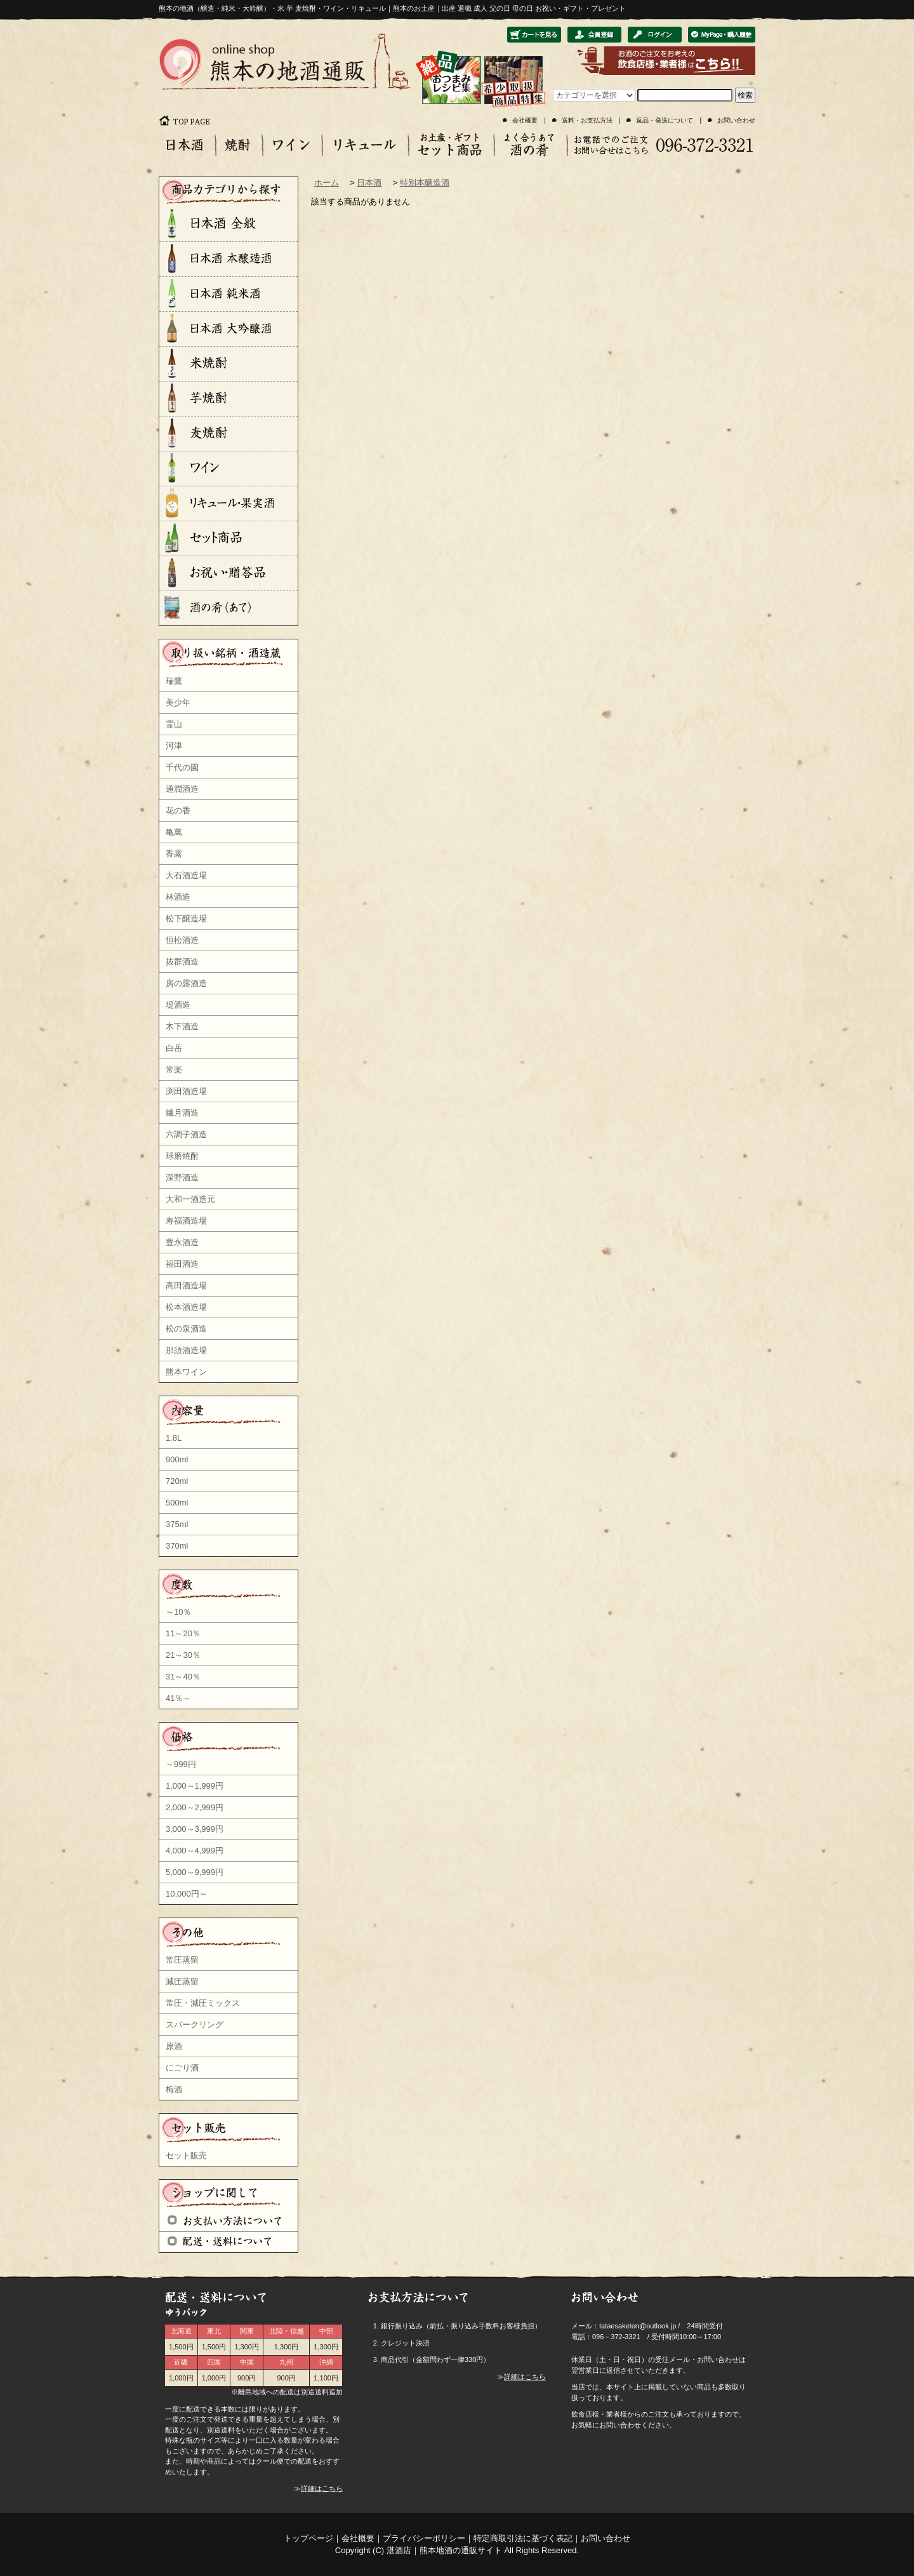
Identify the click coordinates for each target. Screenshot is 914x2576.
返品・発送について (664, 120)
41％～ (178, 1698)
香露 (174, 853)
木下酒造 (182, 1026)
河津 (174, 746)
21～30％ (183, 1655)
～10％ (178, 1612)
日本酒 (369, 182)
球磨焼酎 (182, 1156)
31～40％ (183, 1676)
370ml (177, 1546)
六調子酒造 (186, 1134)
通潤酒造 (182, 789)
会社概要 (525, 120)
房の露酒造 (186, 983)
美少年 (178, 702)
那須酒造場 (186, 1350)
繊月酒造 (182, 1113)
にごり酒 (182, 2067)
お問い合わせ (736, 120)
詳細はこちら (322, 2488)
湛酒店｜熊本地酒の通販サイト (444, 2550)
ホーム (326, 182)
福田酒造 (182, 1264)
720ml (177, 1481)
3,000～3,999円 (194, 1829)
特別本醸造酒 (424, 182)
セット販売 (186, 2155)
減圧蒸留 (182, 1981)
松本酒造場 (186, 1307)
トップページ (308, 2538)
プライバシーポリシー (424, 2538)
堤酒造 (178, 1005)
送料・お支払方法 (587, 120)
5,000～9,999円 (194, 1872)
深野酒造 (182, 1177)
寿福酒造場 (186, 1220)
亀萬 (174, 832)
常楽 (174, 1069)
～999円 (181, 1764)
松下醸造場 (186, 918)
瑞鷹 (174, 681)
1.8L (174, 1438)
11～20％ (183, 1633)
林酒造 (178, 897)
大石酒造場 (186, 875)
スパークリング (194, 2024)
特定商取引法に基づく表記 (523, 2538)
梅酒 (174, 2089)
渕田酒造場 (186, 1091)
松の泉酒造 (186, 1328)
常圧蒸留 (182, 1960)
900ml (177, 1459)
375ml (177, 1524)
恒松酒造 (182, 940)
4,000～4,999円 (194, 1850)
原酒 (174, 2046)
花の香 (178, 810)
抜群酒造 (182, 961)
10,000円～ (187, 1894)
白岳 (174, 1048)
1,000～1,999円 (194, 1786)
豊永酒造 (182, 1242)
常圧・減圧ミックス (203, 2003)
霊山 (174, 724)
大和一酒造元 (190, 1199)
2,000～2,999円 (194, 1807)
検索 (745, 95)
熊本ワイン (186, 1372)
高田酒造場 (186, 1285)
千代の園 (182, 767)
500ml (177, 1502)
